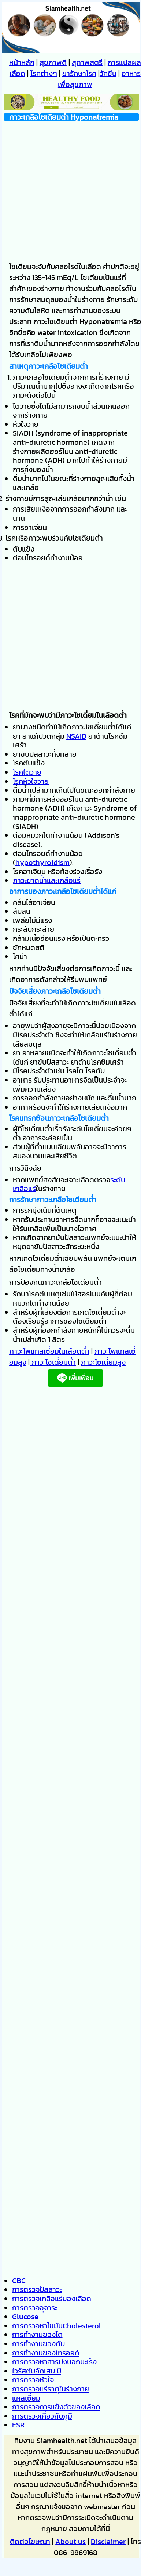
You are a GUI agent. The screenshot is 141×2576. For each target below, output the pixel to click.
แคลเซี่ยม (26, 2398)
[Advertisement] (68, 190)
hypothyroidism (42, 862)
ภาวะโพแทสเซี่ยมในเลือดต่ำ (49, 1351)
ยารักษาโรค (79, 73)
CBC (19, 2280)
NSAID (76, 736)
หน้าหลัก (21, 62)
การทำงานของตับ (38, 2343)
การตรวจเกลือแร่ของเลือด (51, 2298)
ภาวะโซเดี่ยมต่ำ (53, 1362)
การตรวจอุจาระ (34, 2307)
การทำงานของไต (37, 2334)
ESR (18, 2424)
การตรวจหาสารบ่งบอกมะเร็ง (54, 2361)
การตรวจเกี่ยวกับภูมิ (42, 2416)
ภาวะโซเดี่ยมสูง (103, 1362)
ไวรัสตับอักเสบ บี (36, 2370)
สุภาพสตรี (87, 62)
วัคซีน (108, 73)
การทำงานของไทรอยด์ (45, 2352)
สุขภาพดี (53, 62)
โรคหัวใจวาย (31, 781)
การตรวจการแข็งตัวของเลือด (56, 2406)
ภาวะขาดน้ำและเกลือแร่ (47, 880)
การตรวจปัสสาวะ (37, 2289)
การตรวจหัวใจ (33, 2379)
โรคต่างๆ (43, 73)
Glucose (25, 2316)
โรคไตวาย (27, 772)
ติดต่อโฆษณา (30, 2541)
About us (70, 2541)
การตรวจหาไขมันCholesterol (56, 2325)
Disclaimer (108, 2541)
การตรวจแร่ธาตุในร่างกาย (50, 2388)
